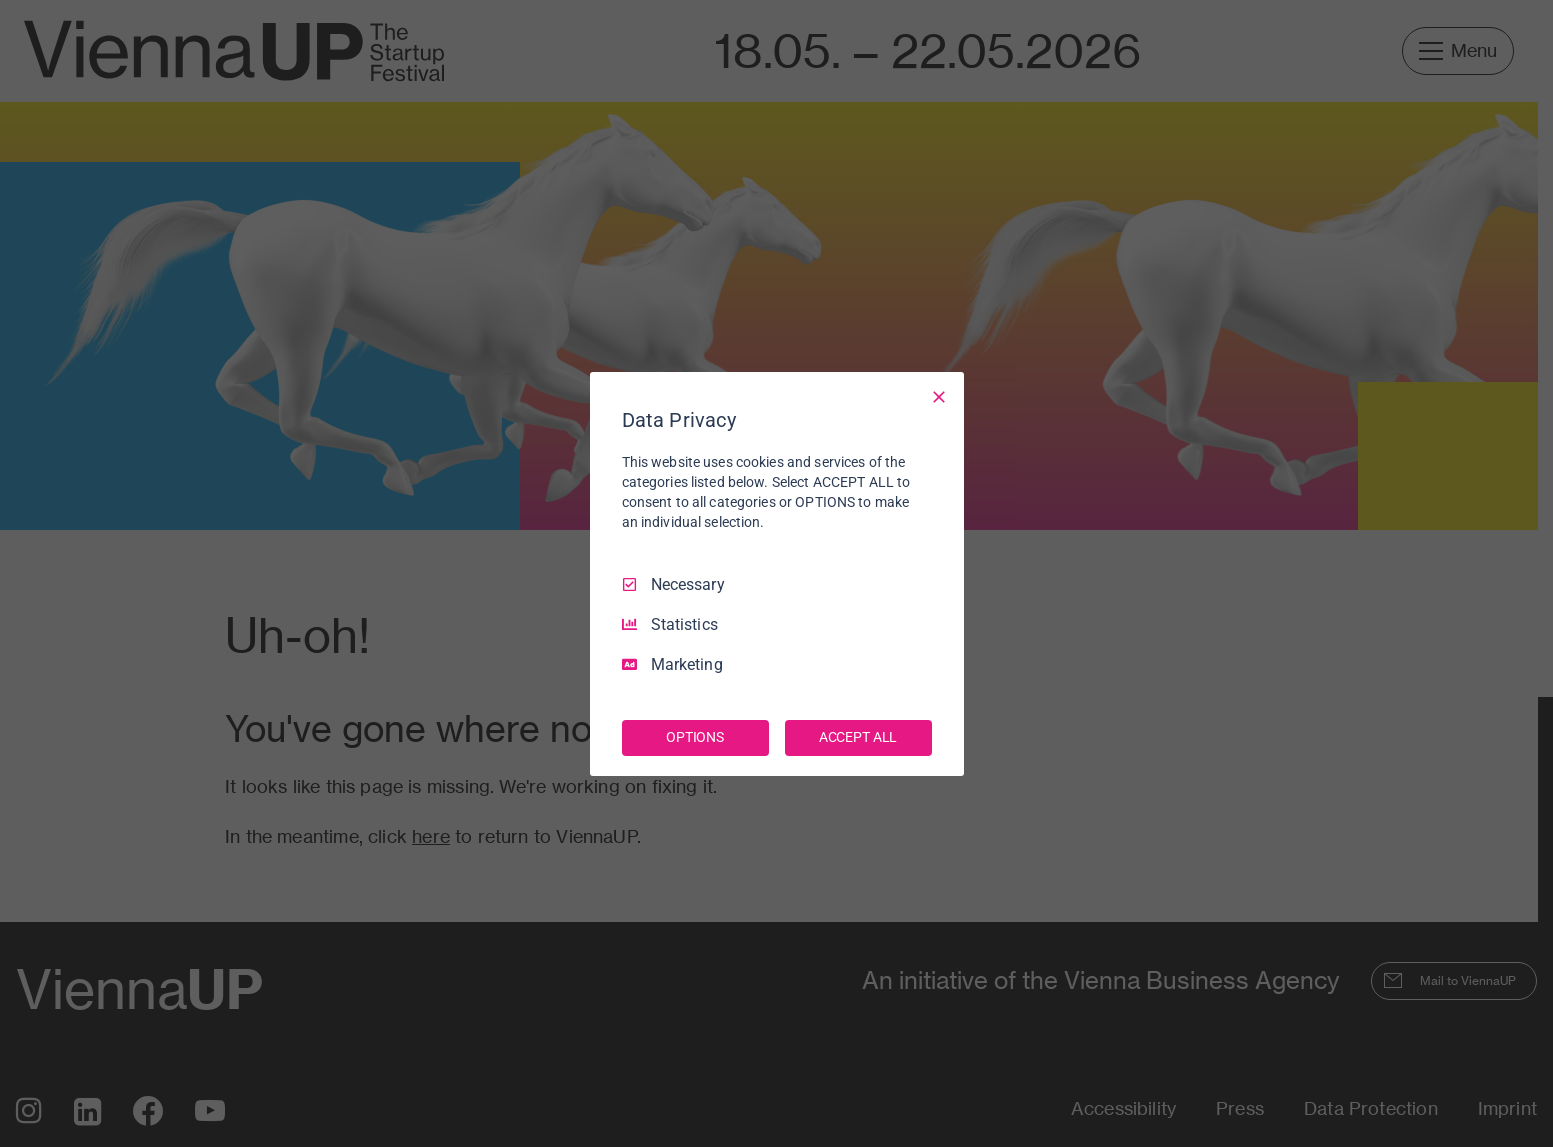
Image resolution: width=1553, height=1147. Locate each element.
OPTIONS (695, 737)
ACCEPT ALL (858, 737)
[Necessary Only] (939, 396)
